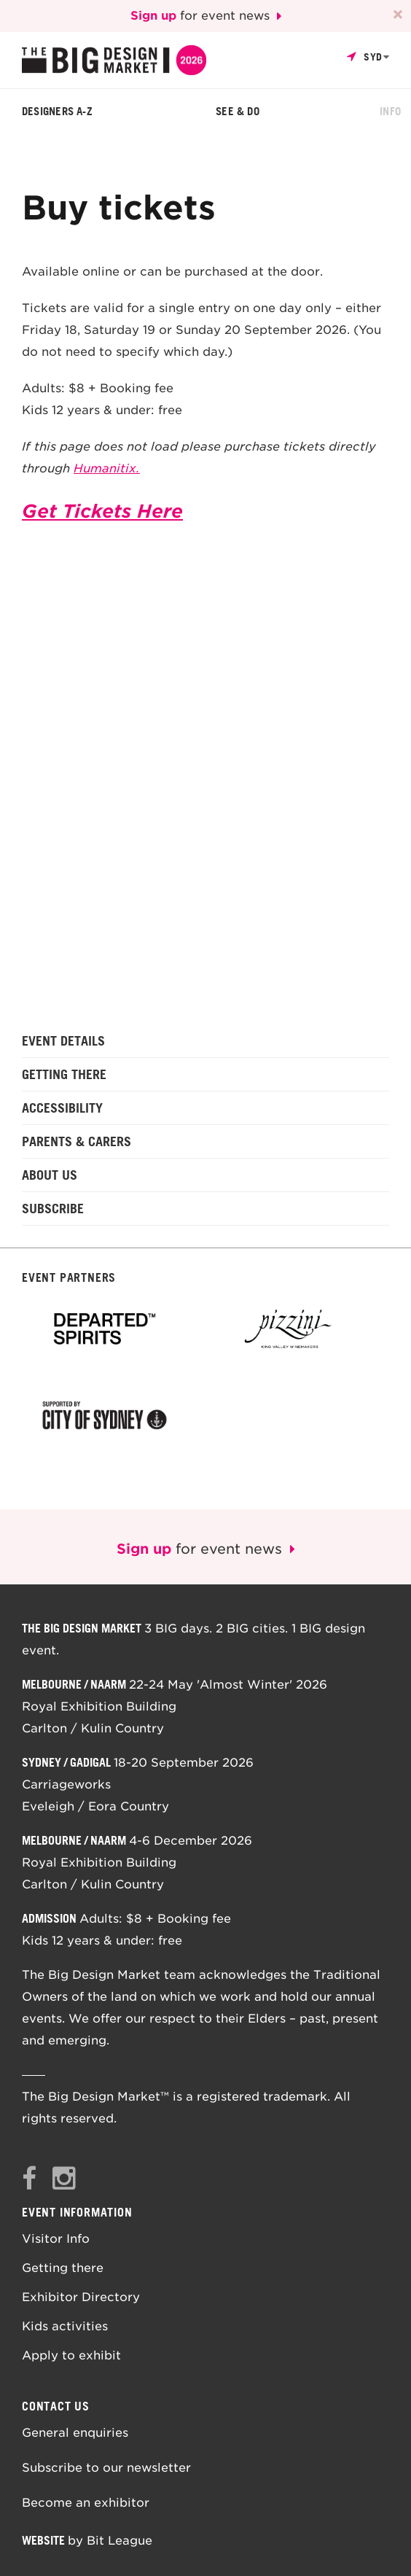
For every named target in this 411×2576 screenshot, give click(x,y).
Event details (63, 1040)
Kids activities (65, 2326)
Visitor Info (56, 2239)
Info (390, 112)
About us (49, 1175)
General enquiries (75, 2433)
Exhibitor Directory (81, 2297)
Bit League (119, 2541)
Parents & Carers (76, 1141)
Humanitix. (107, 468)
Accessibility (62, 1108)
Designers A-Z (57, 112)
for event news (205, 16)
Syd (373, 57)
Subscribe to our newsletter (106, 2468)
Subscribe (53, 1208)
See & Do (237, 112)
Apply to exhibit (71, 2355)
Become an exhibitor (85, 2503)
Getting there (64, 1074)
